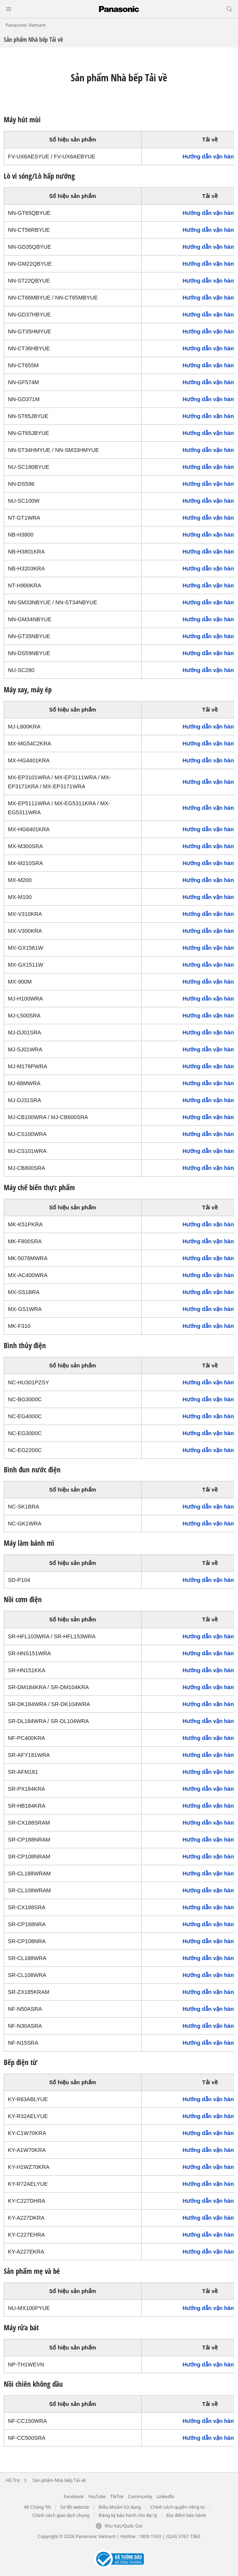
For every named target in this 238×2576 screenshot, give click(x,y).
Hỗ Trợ (13, 2480)
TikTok (117, 2496)
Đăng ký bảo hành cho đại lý (128, 2515)
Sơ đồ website (74, 2507)
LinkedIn (165, 2496)
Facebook (74, 2496)
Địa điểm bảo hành (186, 2515)
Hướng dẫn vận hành (210, 157)
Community (140, 2496)
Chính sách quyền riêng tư (177, 2507)
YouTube (97, 2496)
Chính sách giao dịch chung (60, 2515)
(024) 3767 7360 (183, 2536)
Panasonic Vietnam (26, 25)
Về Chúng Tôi (37, 2507)
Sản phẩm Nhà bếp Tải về (59, 2480)
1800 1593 (150, 2536)
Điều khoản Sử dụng (120, 2507)
